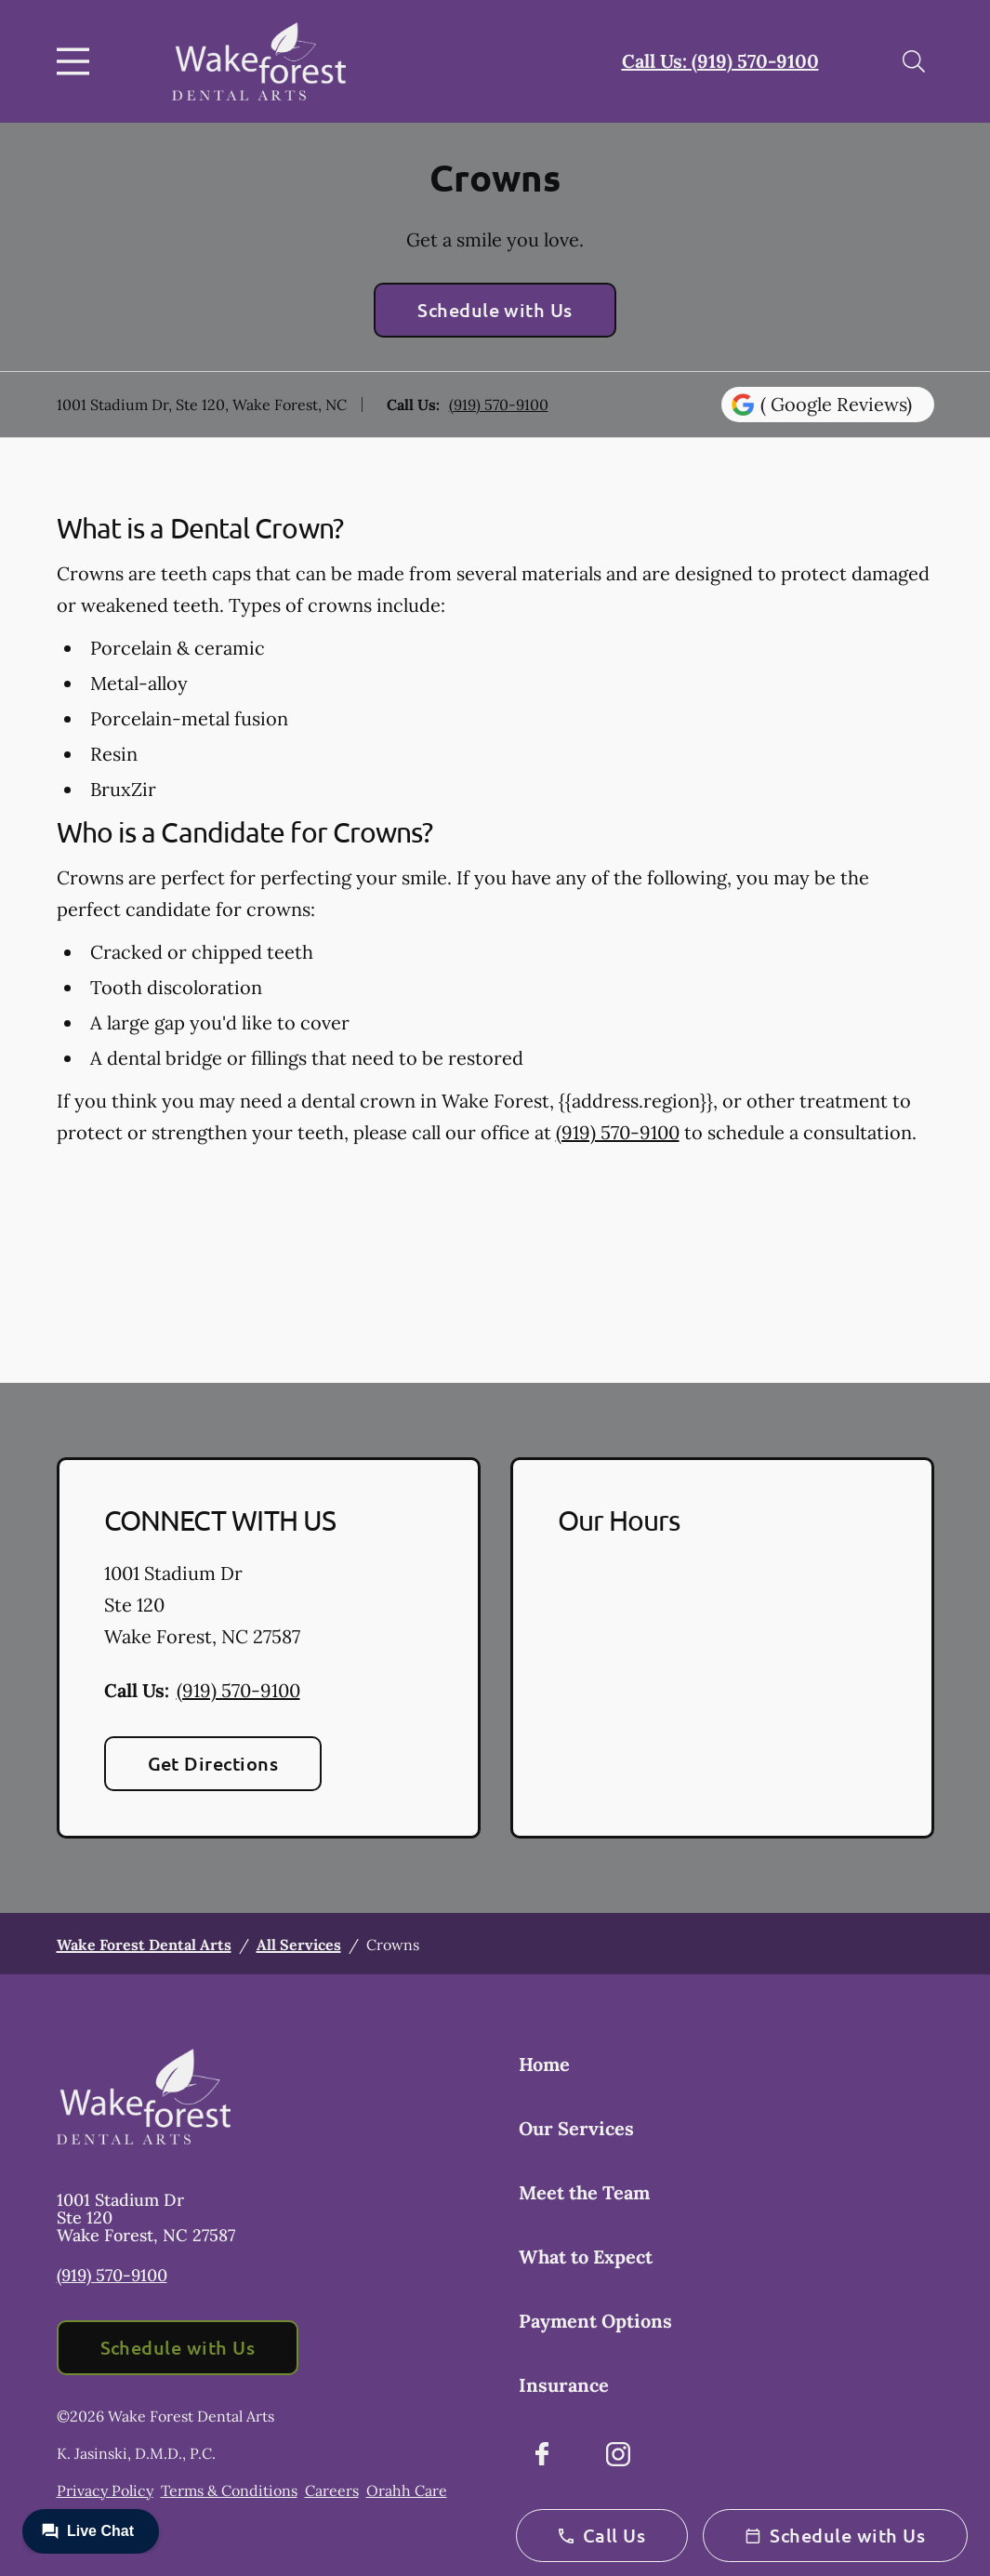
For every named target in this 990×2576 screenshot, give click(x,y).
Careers (332, 2490)
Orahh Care (406, 2490)
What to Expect (586, 2256)
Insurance (564, 2385)
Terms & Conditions (229, 2490)
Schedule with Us (495, 310)
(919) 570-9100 (498, 404)
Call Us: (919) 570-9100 (720, 61)
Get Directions (213, 1763)
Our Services (576, 2128)
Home (544, 2064)
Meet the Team (584, 2192)
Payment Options (595, 2320)
